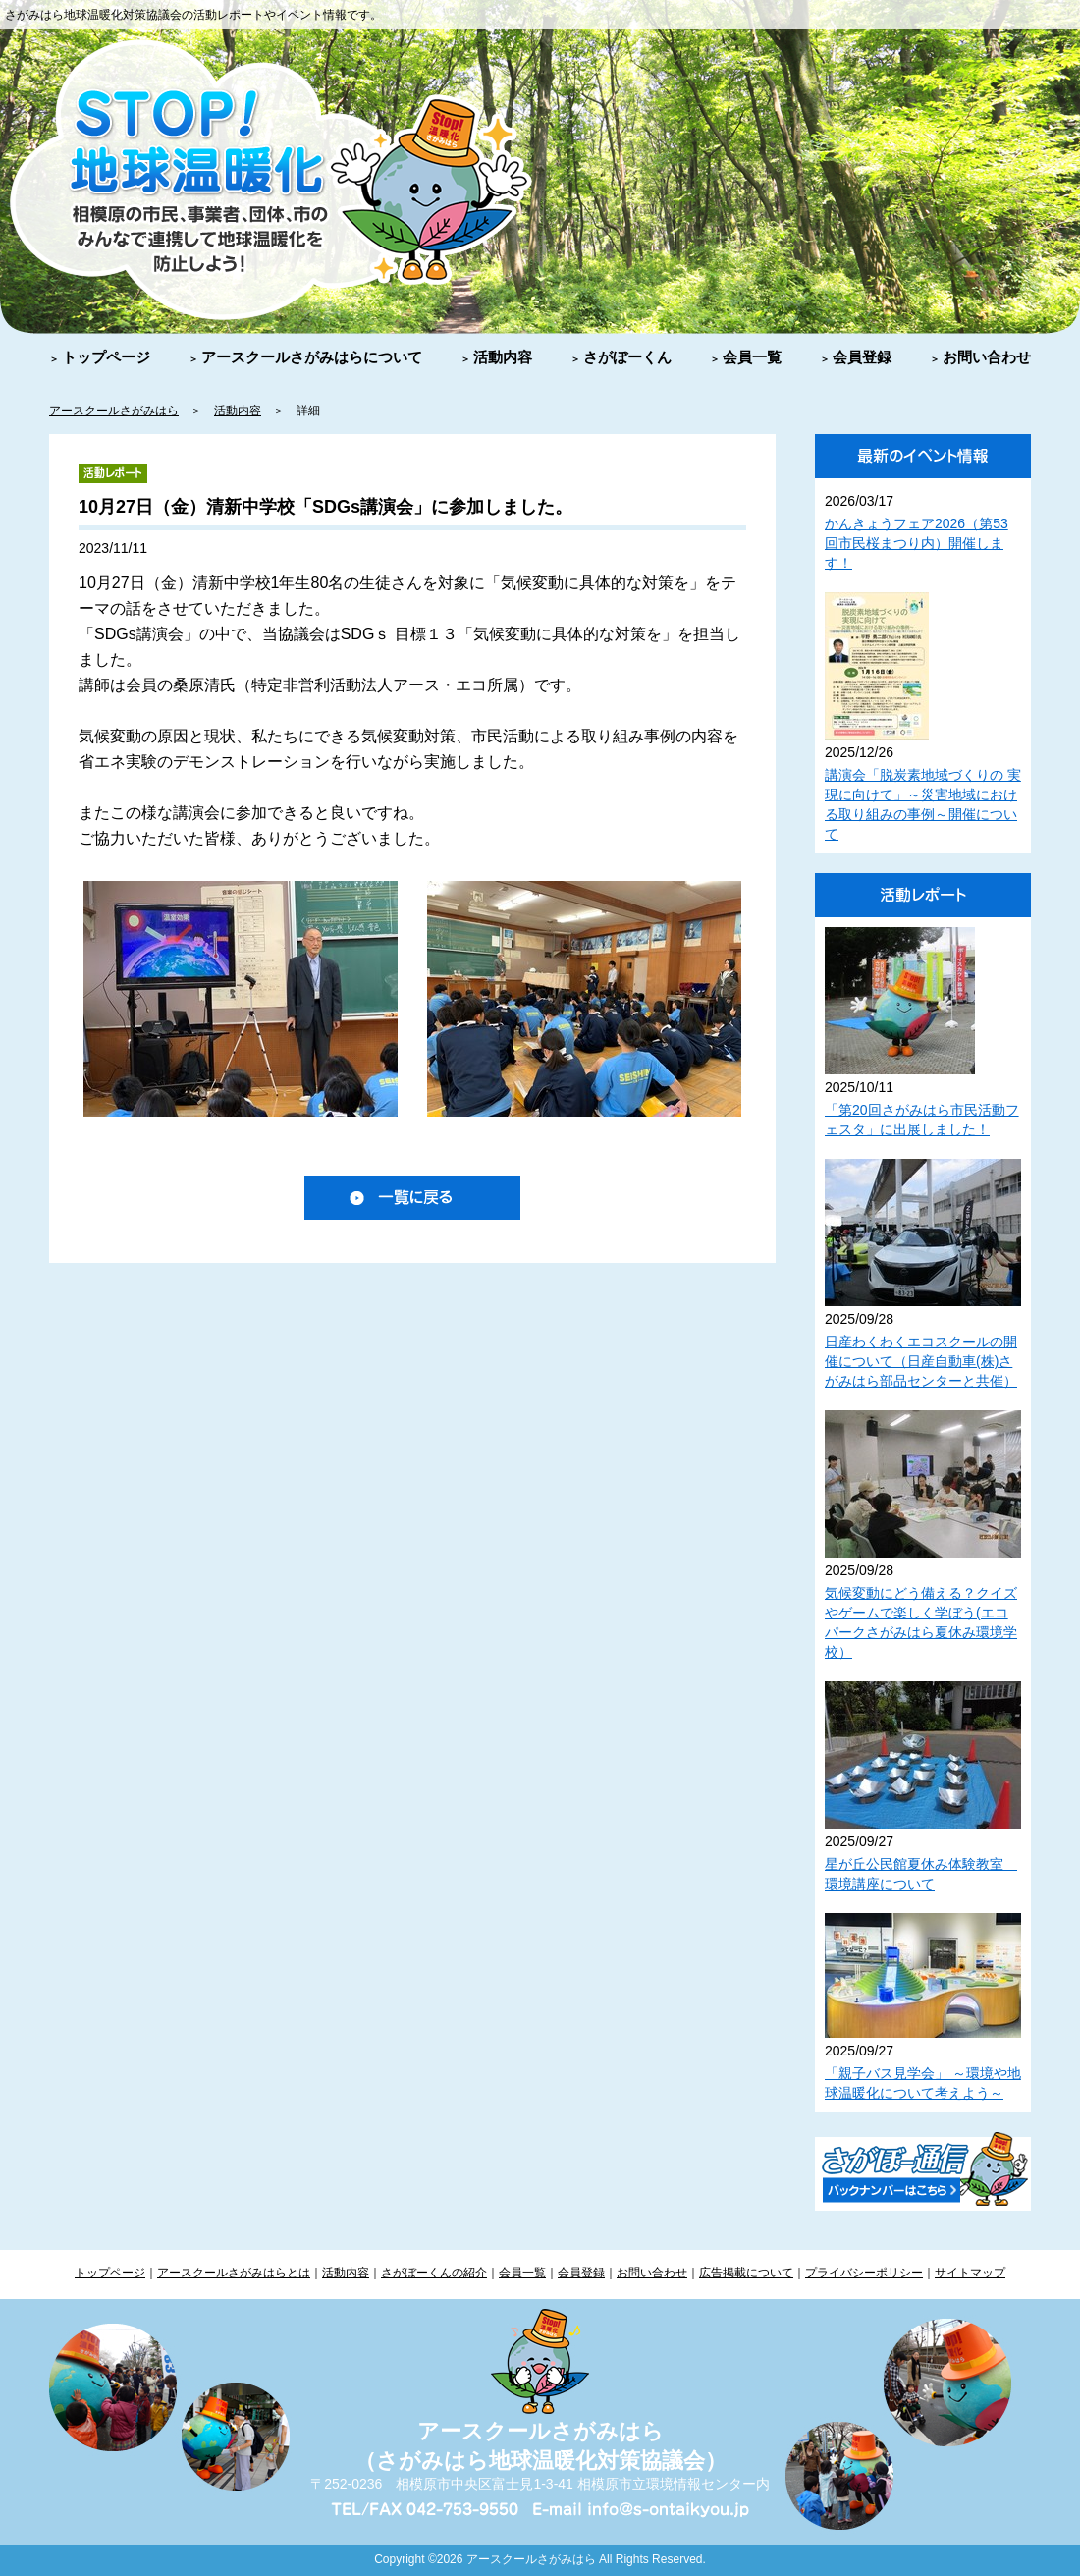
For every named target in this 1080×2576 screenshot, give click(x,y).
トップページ (106, 357)
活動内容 (502, 357)
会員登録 (862, 357)
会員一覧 (752, 357)
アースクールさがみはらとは (233, 2272)
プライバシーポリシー (864, 2272)
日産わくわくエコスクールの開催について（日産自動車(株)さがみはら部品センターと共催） (921, 1361)
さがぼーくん (627, 357)
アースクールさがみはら (114, 410)
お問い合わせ (987, 357)
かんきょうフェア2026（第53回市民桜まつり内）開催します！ (916, 543)
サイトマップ (970, 2272)
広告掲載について (746, 2272)
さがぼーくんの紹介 (434, 2272)
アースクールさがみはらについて (311, 357)
